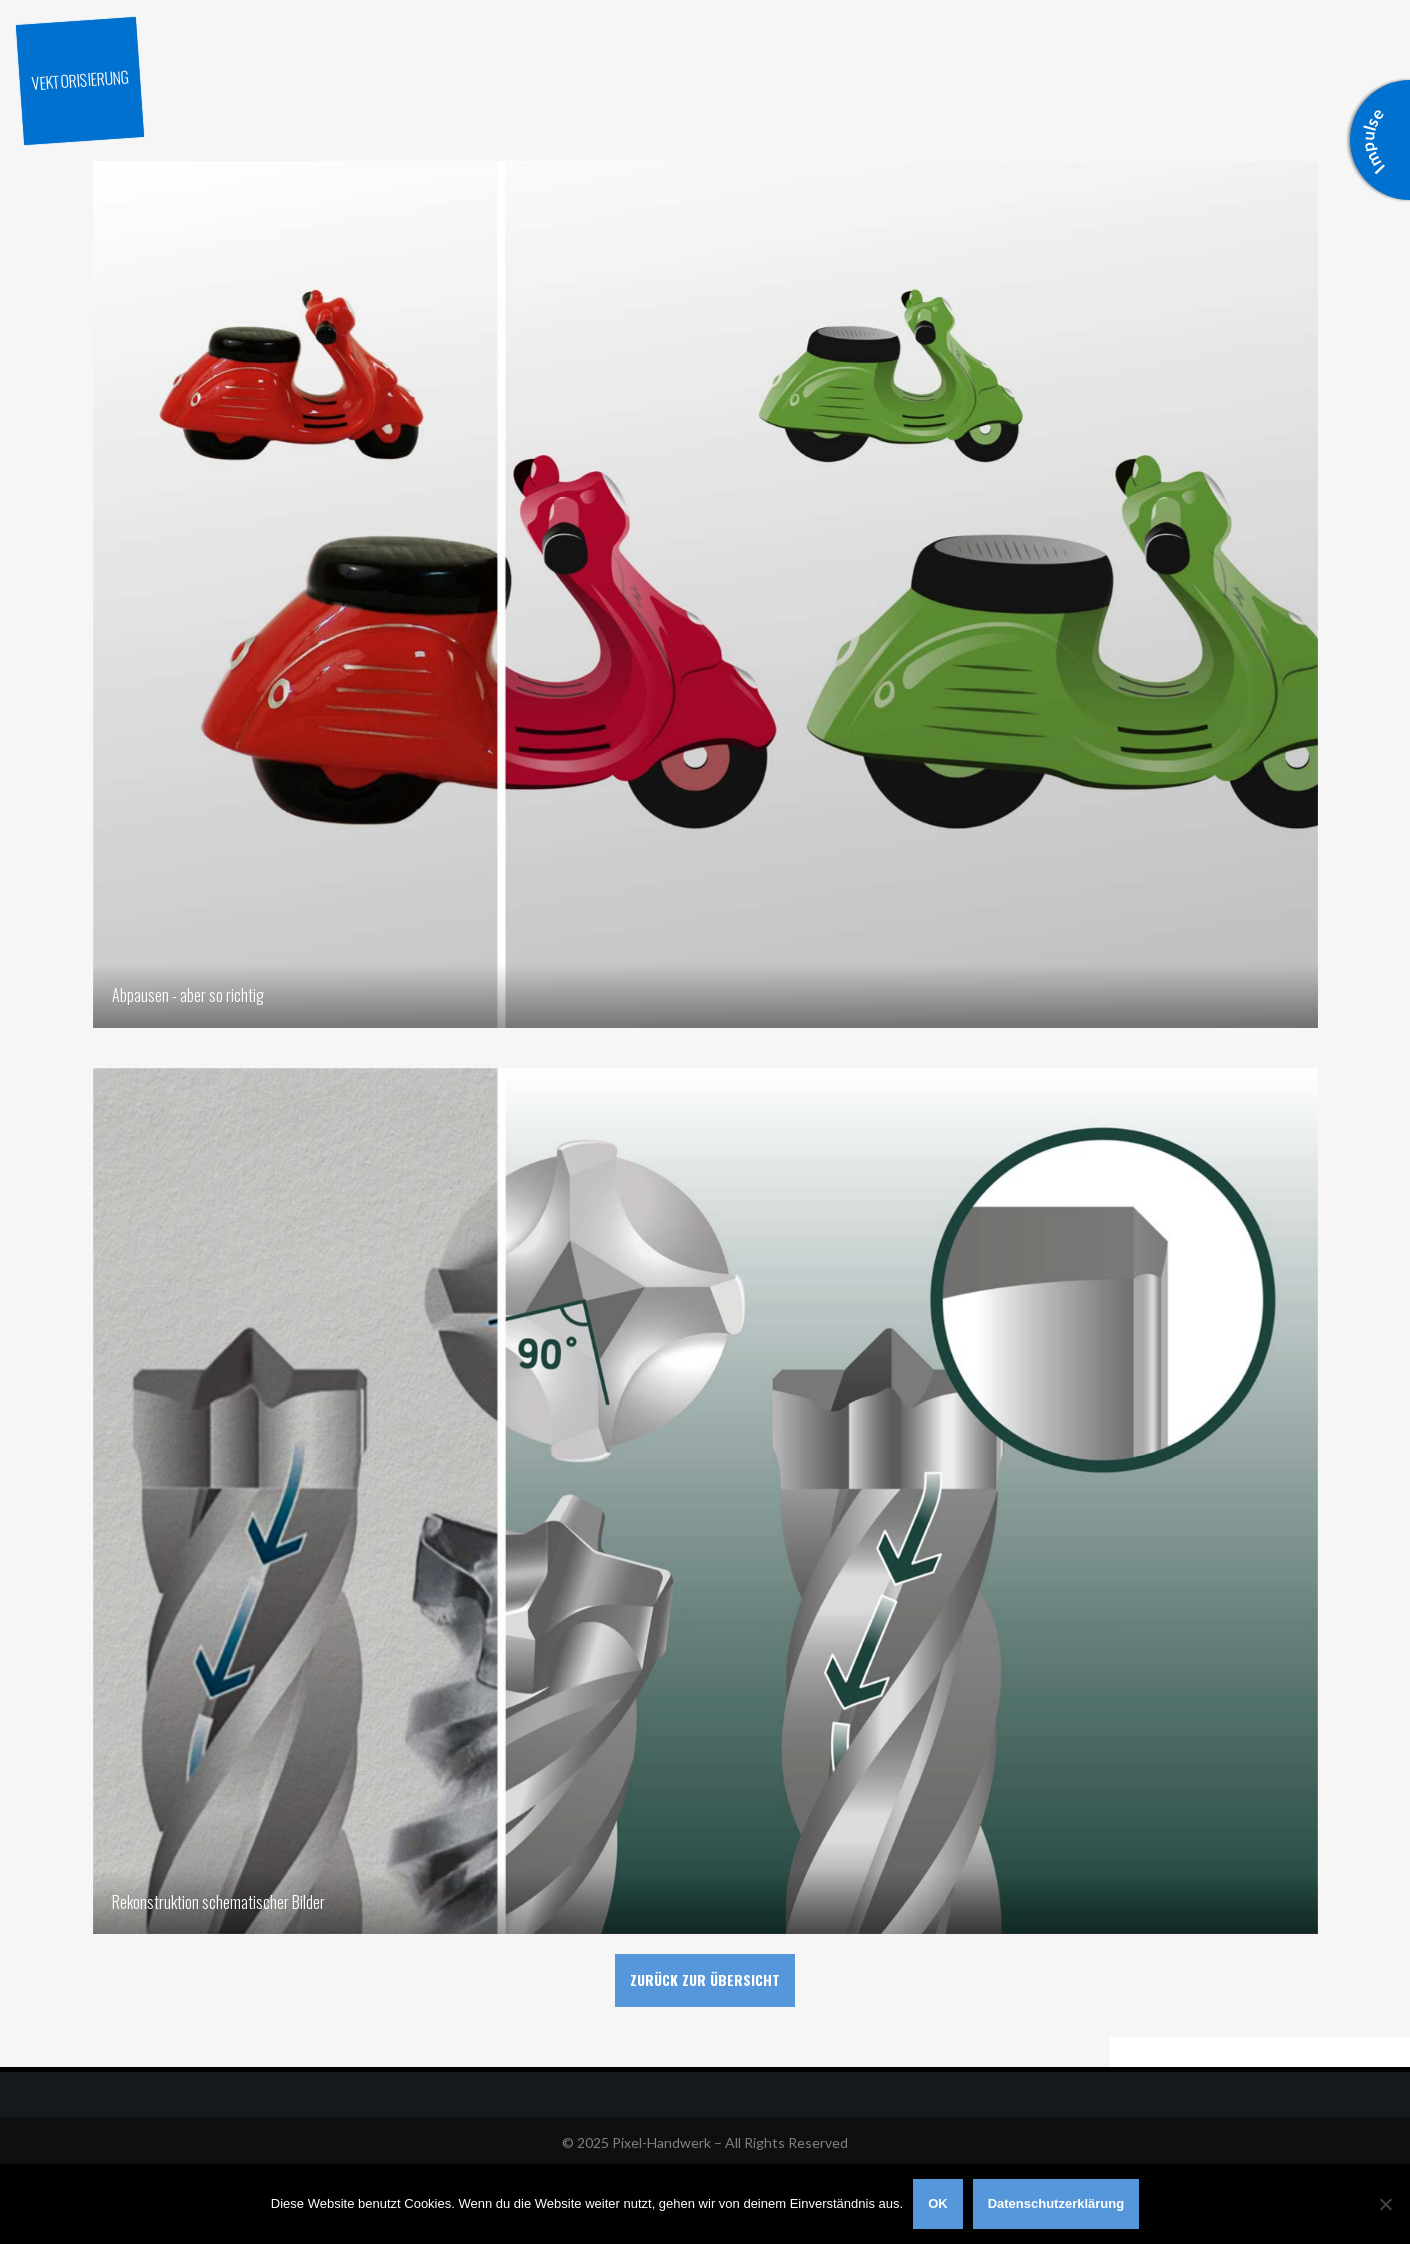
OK (938, 2203)
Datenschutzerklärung (1056, 2203)
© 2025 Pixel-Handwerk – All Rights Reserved (705, 2142)
